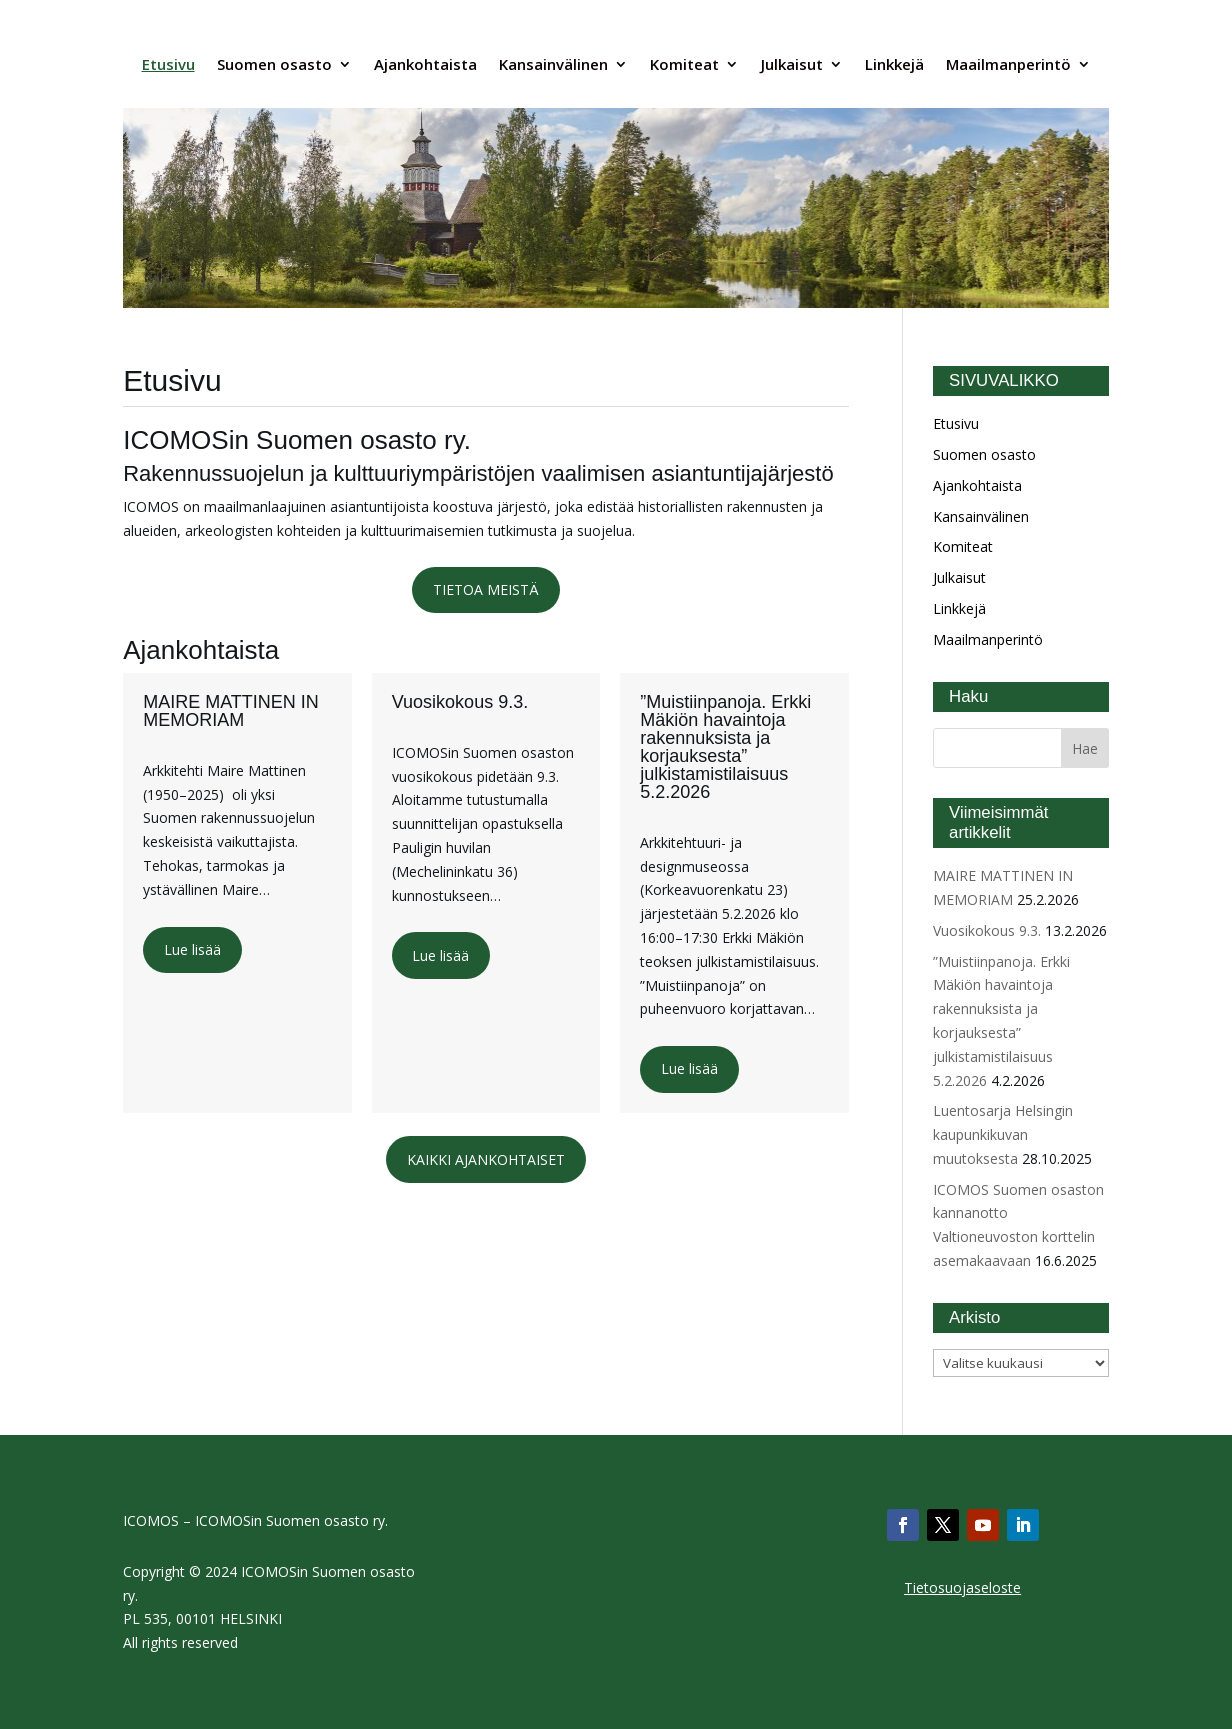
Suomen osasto (274, 64)
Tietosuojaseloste (962, 1587)
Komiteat (684, 64)
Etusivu (168, 64)
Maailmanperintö (1008, 64)
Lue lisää (192, 949)
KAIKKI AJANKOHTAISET (486, 1159)
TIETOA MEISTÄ (486, 589)
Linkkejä (894, 64)
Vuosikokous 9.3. (460, 702)
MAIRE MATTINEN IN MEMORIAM (231, 711)
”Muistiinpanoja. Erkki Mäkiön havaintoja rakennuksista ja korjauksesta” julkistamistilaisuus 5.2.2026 (725, 747)
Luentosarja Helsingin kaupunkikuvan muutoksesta (1003, 1134)
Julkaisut (792, 64)
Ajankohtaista (425, 64)
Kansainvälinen (553, 64)
